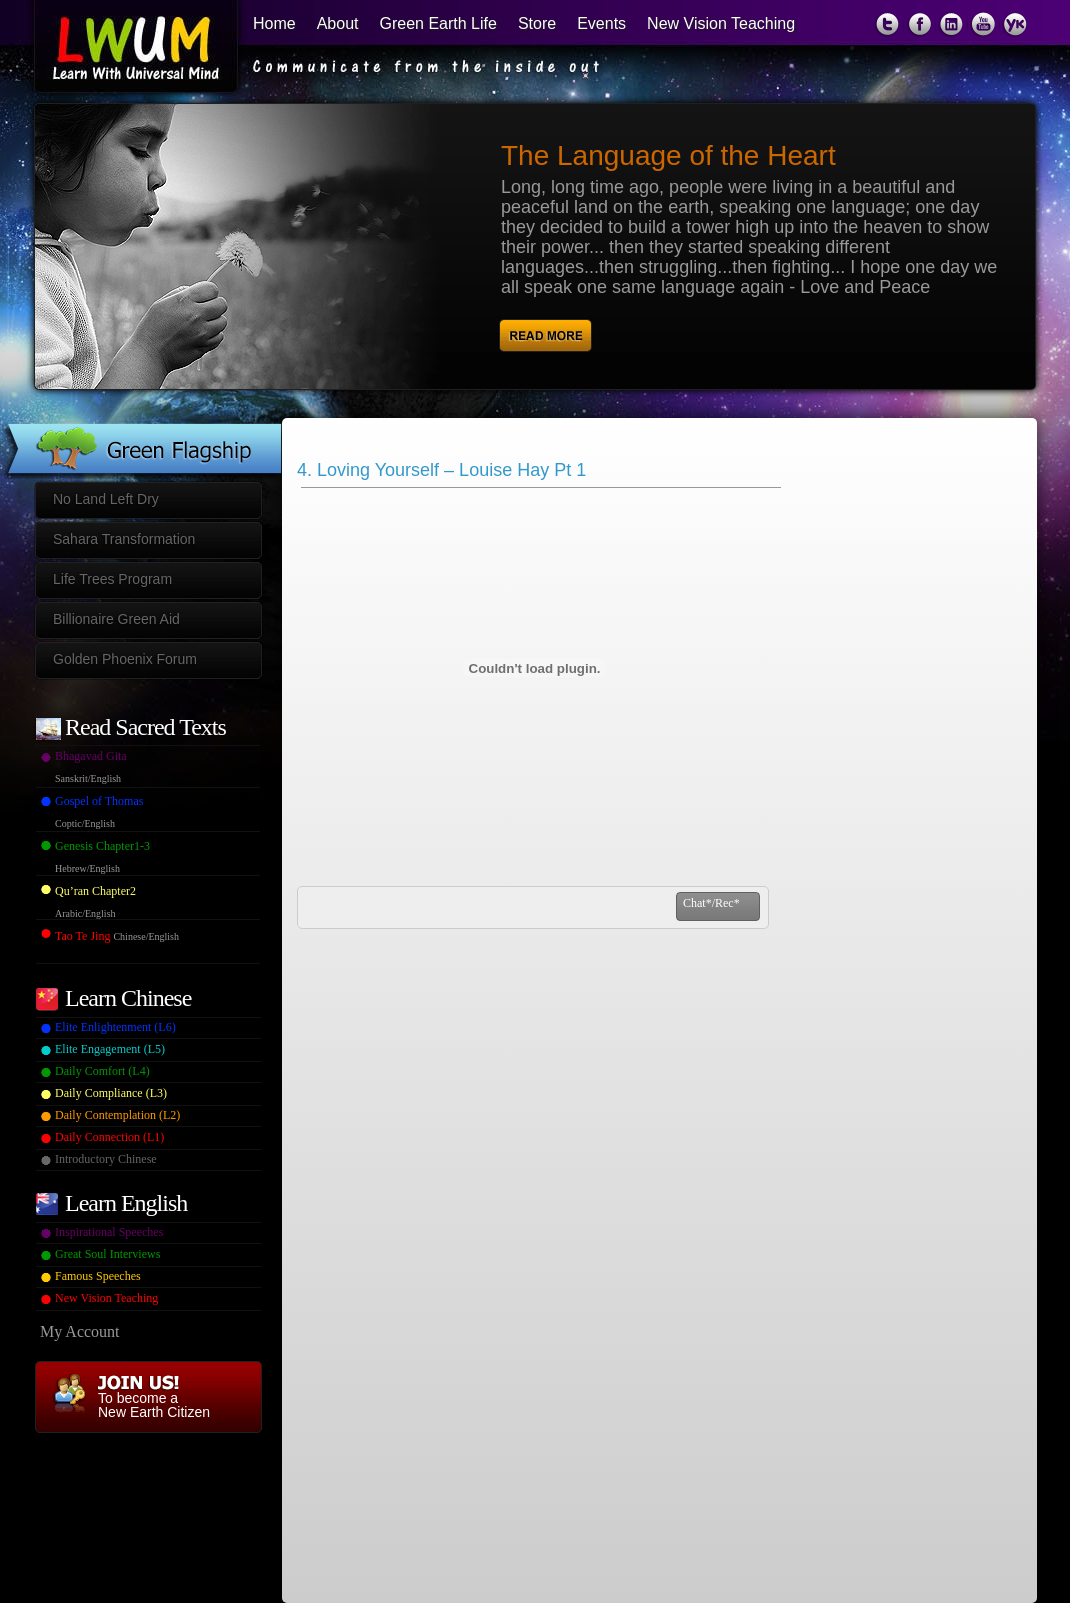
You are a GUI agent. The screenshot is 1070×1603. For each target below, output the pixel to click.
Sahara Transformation (124, 539)
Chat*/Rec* (711, 903)
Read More (585, 327)
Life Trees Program (112, 579)
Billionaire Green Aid (116, 619)
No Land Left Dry (106, 499)
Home (274, 23)
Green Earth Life (438, 23)
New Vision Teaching (721, 23)
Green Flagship (141, 432)
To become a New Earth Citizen (154, 1405)
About (338, 23)
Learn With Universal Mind (124, 50)
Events (601, 23)
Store (537, 23)
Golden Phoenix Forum (125, 659)
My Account (80, 1331)
